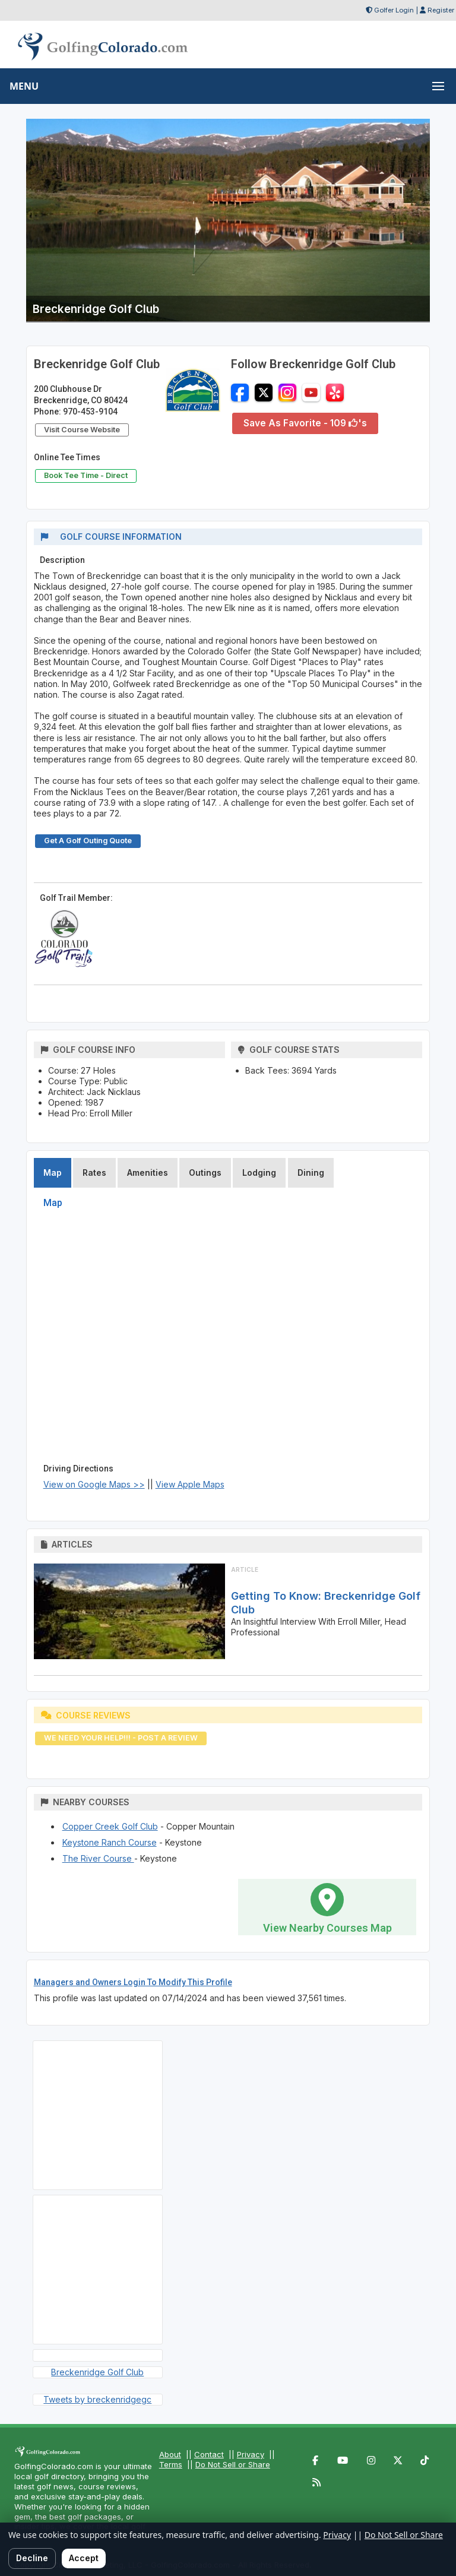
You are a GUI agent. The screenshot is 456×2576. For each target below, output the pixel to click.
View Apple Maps (190, 1484)
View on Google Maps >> (94, 1484)
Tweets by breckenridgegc (97, 2399)
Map (52, 1172)
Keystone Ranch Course (109, 1842)
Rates (94, 1172)
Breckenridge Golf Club (97, 2372)
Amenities (147, 1172)
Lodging (259, 1172)
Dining (310, 1172)
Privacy (250, 2454)
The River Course (98, 1858)
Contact (209, 2454)
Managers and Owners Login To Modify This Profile (133, 1982)
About (170, 2454)
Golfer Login (394, 10)
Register (441, 10)
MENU (24, 86)
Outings (205, 1172)
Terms (170, 2464)
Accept (84, 2558)
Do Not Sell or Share (232, 2464)
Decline (32, 2558)
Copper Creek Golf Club (110, 1826)
